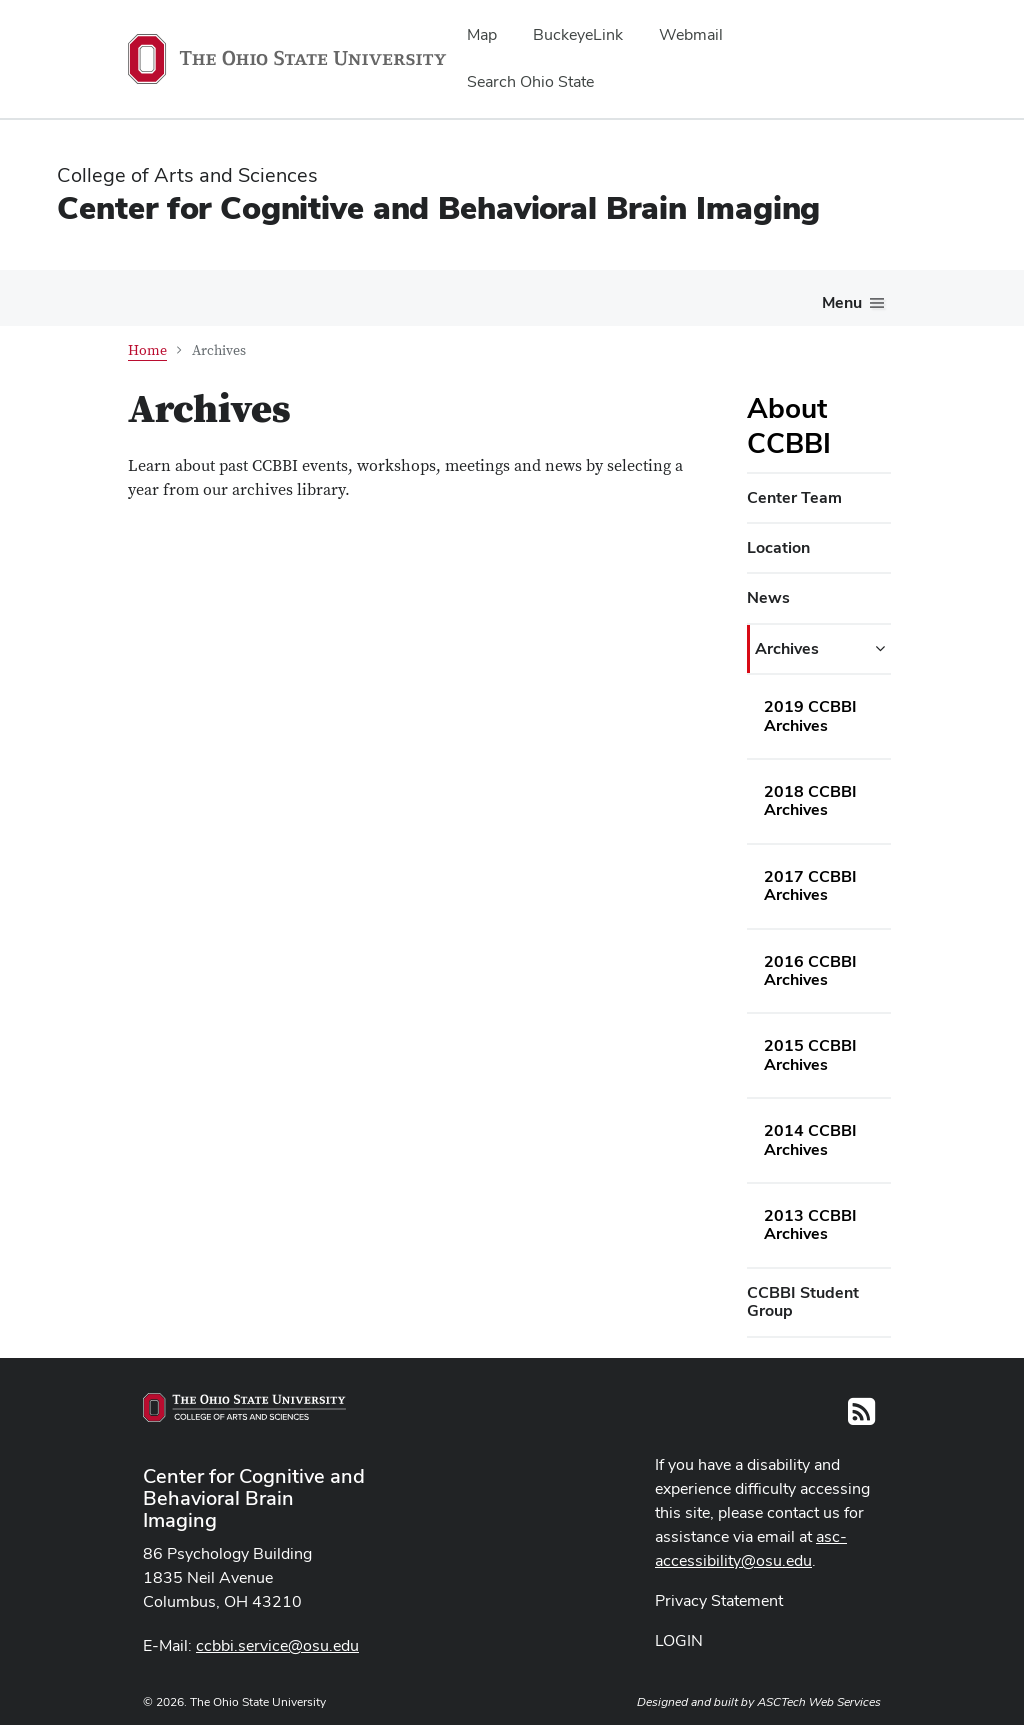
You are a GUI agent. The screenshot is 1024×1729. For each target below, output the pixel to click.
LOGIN (679, 1640)
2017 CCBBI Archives (810, 885)
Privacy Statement (719, 1600)
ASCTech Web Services (819, 1702)
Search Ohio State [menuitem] (530, 81)
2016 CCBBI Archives (810, 970)
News (768, 597)
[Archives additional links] (880, 649)
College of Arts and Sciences (187, 175)
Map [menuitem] (482, 34)
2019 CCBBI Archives (810, 715)
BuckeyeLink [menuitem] (578, 34)
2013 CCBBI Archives (810, 1224)
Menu (842, 302)
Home (147, 351)
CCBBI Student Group (803, 1301)
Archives (787, 648)
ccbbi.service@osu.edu (277, 1645)
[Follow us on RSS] (861, 1417)
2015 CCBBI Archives (810, 1054)
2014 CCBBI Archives (810, 1139)
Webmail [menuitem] (691, 34)
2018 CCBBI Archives (810, 800)
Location (778, 547)
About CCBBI (789, 425)
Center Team (794, 497)
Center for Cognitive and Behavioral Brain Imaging (438, 207)
